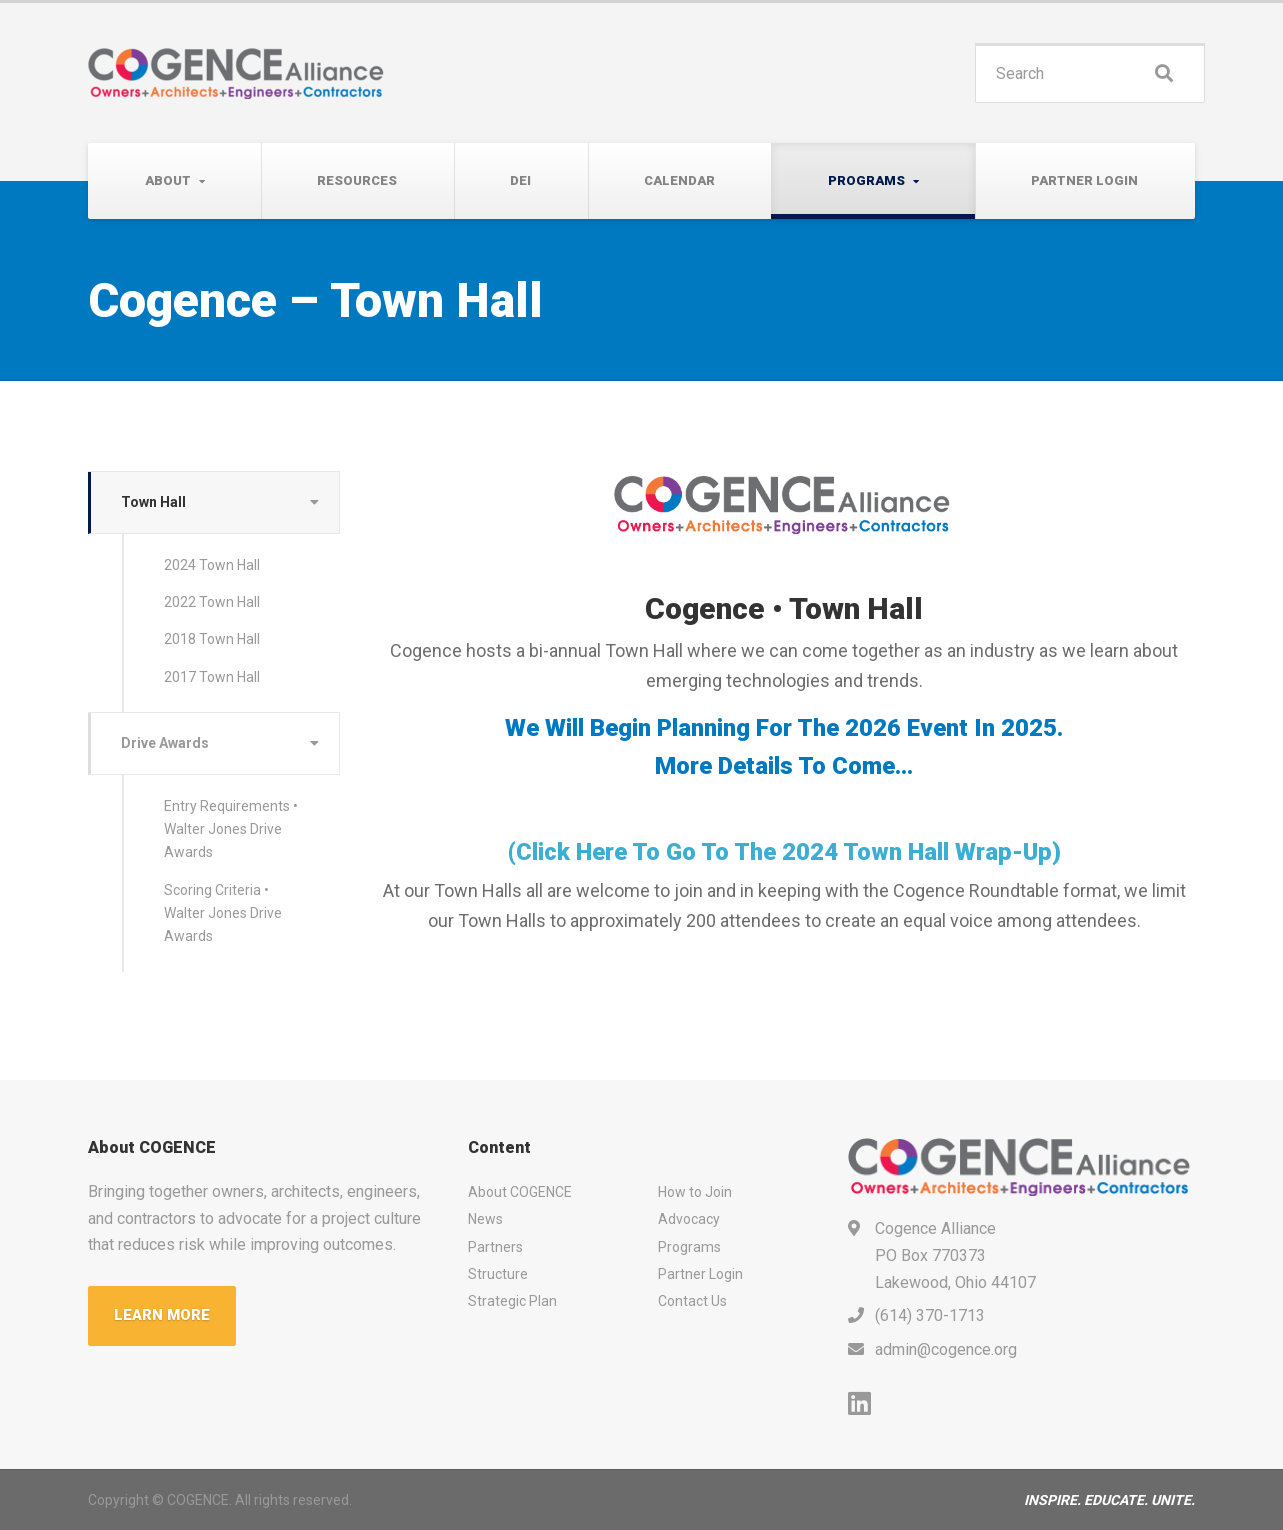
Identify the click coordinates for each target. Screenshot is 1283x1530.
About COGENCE (520, 1192)
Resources (357, 180)
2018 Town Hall (212, 639)
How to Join (695, 1192)
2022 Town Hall (212, 602)
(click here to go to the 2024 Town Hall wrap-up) (784, 852)
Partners (495, 1247)
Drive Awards (165, 743)
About (168, 180)
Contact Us (692, 1301)
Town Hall (153, 502)
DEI (520, 180)
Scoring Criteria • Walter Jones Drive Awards (223, 913)
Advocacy (689, 1219)
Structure (498, 1274)
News (485, 1219)
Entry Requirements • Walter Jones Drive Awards (231, 829)
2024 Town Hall (212, 565)
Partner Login (1084, 180)
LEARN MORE (162, 1315)
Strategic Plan (512, 1301)
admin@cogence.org (946, 1349)
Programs (866, 180)
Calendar (679, 180)
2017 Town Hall (212, 677)
